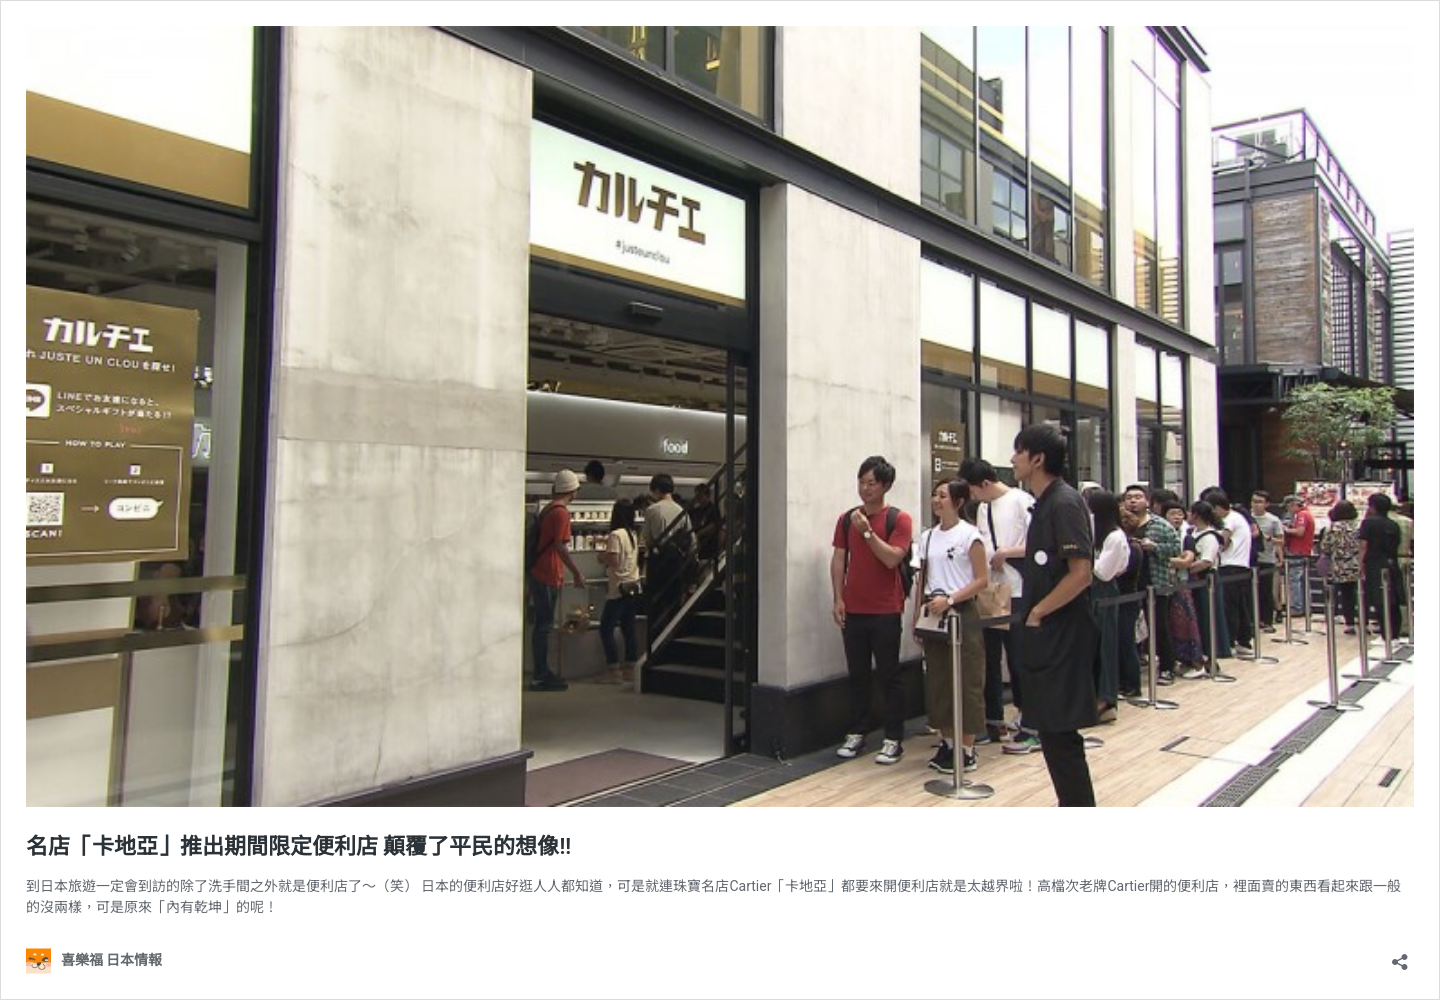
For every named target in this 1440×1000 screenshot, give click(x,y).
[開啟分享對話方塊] (1400, 955)
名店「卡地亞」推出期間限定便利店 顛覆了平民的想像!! (298, 846)
